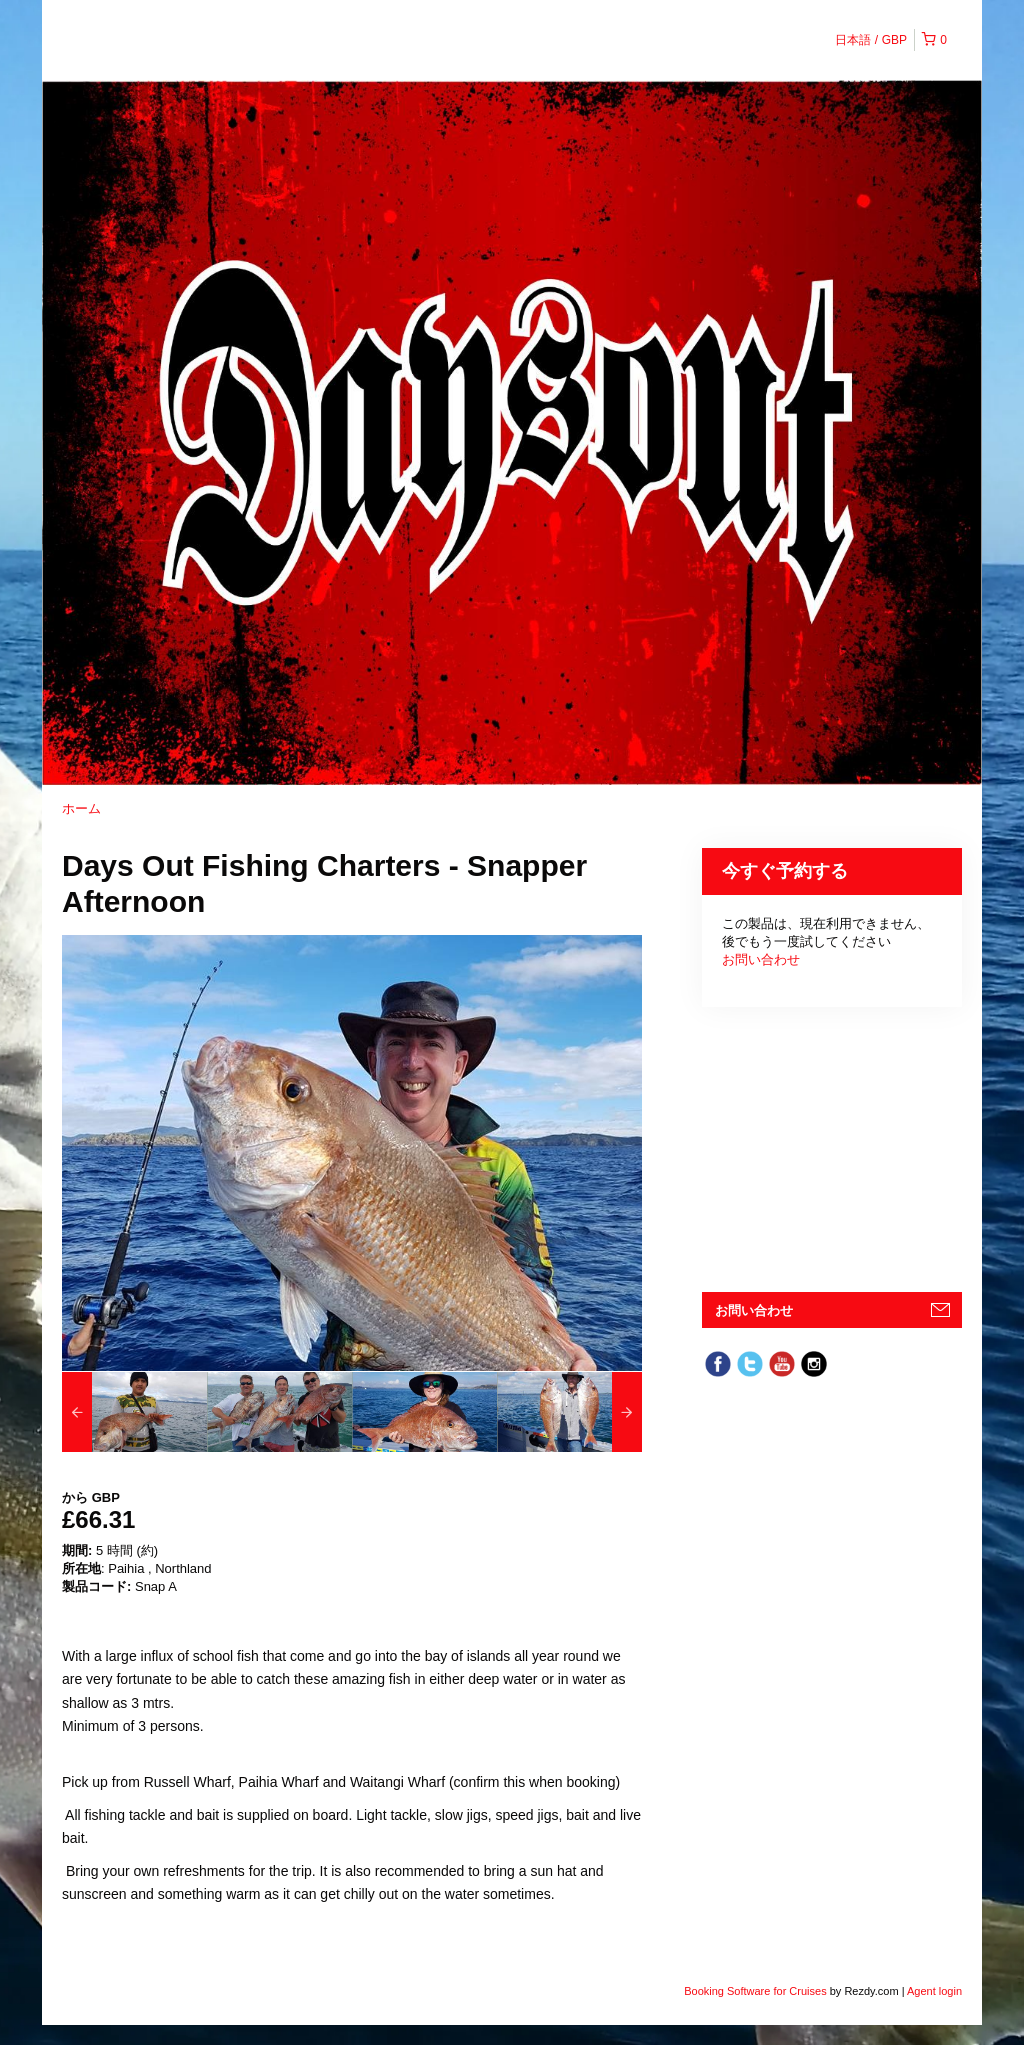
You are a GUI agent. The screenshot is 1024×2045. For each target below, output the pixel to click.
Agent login (934, 1991)
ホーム (81, 808)
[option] (134, 1412)
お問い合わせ (761, 959)
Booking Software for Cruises (757, 1991)
